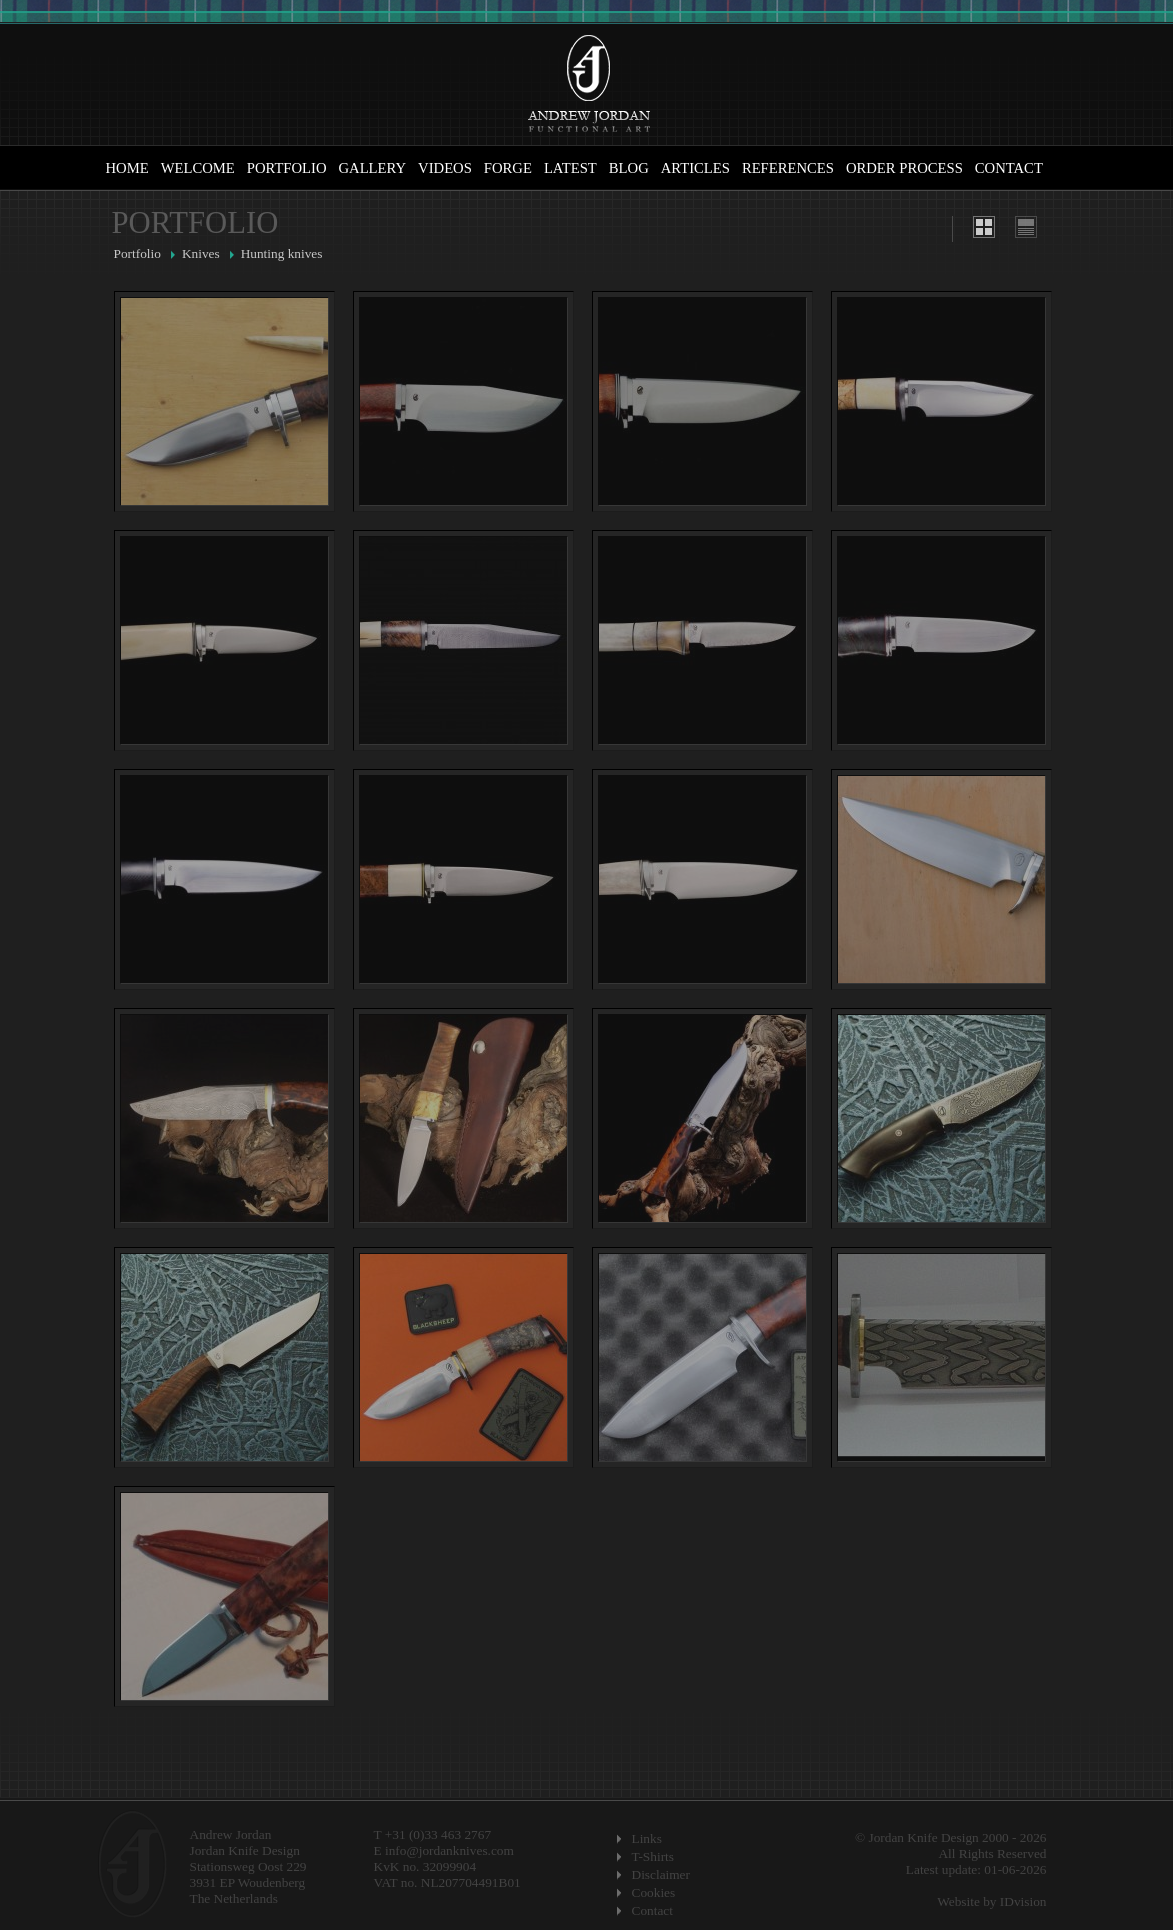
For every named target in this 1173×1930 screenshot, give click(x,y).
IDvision (1023, 1901)
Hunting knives (282, 253)
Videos (445, 168)
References (788, 168)
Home (127, 168)
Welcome (198, 168)
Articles (695, 168)
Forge (508, 168)
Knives (201, 253)
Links (647, 1838)
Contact (1009, 168)
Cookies (654, 1892)
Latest (570, 168)
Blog (629, 168)
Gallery (373, 168)
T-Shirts (653, 1856)
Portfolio (287, 168)
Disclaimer (661, 1874)
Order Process (904, 168)
